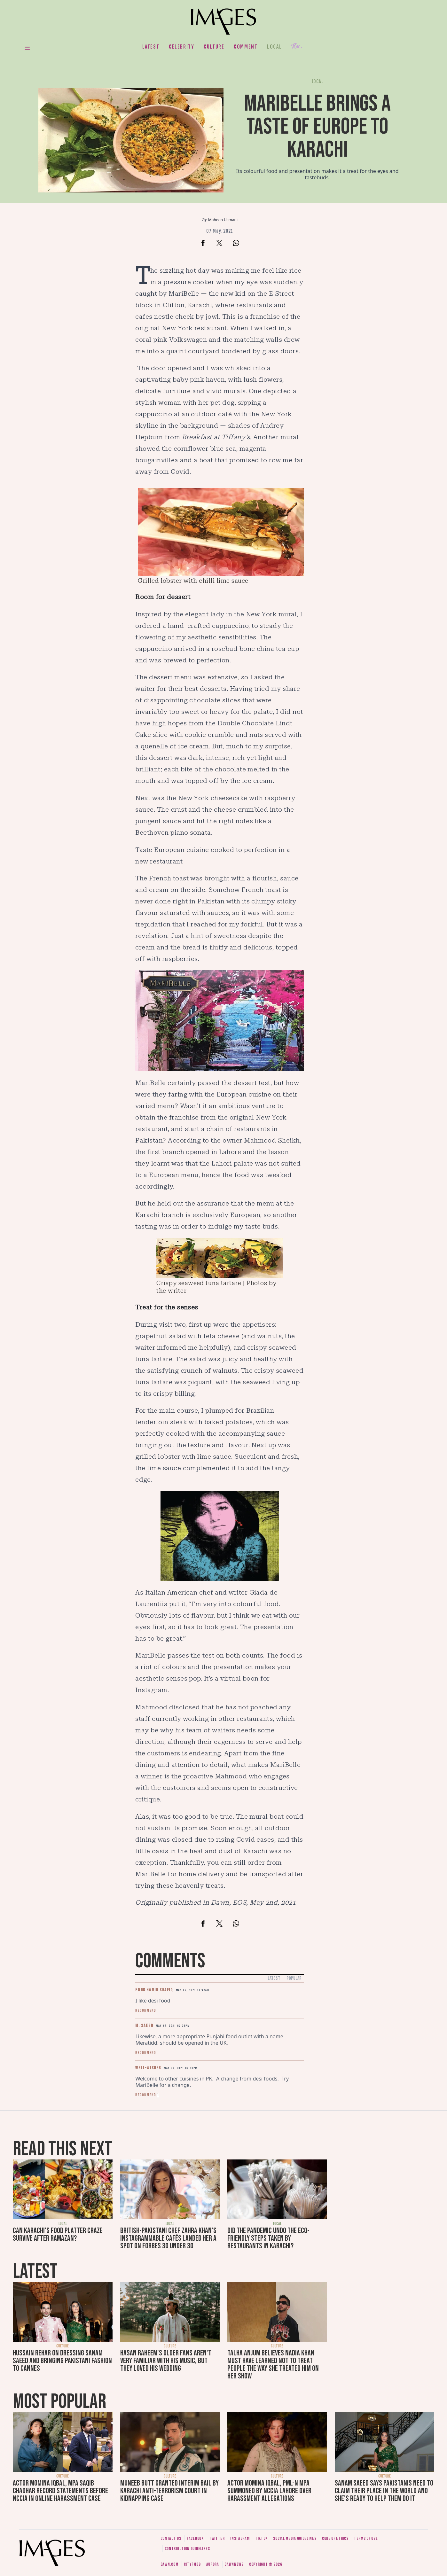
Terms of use (366, 2538)
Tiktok (261, 2538)
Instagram (239, 2538)
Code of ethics (335, 2538)
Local (274, 46)
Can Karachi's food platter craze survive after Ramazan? (58, 2234)
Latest (151, 46)
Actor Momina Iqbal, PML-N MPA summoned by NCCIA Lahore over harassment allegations (269, 2490)
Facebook (195, 2538)
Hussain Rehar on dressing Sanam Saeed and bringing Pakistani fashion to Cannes (62, 2360)
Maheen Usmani (223, 219)
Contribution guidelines (187, 2548)
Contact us (171, 2538)
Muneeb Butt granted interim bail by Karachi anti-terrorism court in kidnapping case (169, 2490)
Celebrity (181, 46)
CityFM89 (192, 2564)
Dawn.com (169, 2564)
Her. (296, 46)
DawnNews (234, 2564)
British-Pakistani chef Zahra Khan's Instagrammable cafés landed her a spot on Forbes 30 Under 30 (168, 2238)
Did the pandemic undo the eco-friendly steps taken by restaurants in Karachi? (268, 2238)
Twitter (217, 2538)
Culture (214, 46)
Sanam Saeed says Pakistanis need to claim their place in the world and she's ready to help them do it (384, 2490)
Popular (294, 1978)
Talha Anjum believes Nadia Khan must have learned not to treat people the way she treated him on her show (273, 2364)
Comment (245, 46)
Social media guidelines (294, 2538)
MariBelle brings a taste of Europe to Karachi (317, 127)
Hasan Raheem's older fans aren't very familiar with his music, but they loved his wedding (165, 2360)
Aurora (212, 2564)
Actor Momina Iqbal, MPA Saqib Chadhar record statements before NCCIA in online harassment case (60, 2490)
